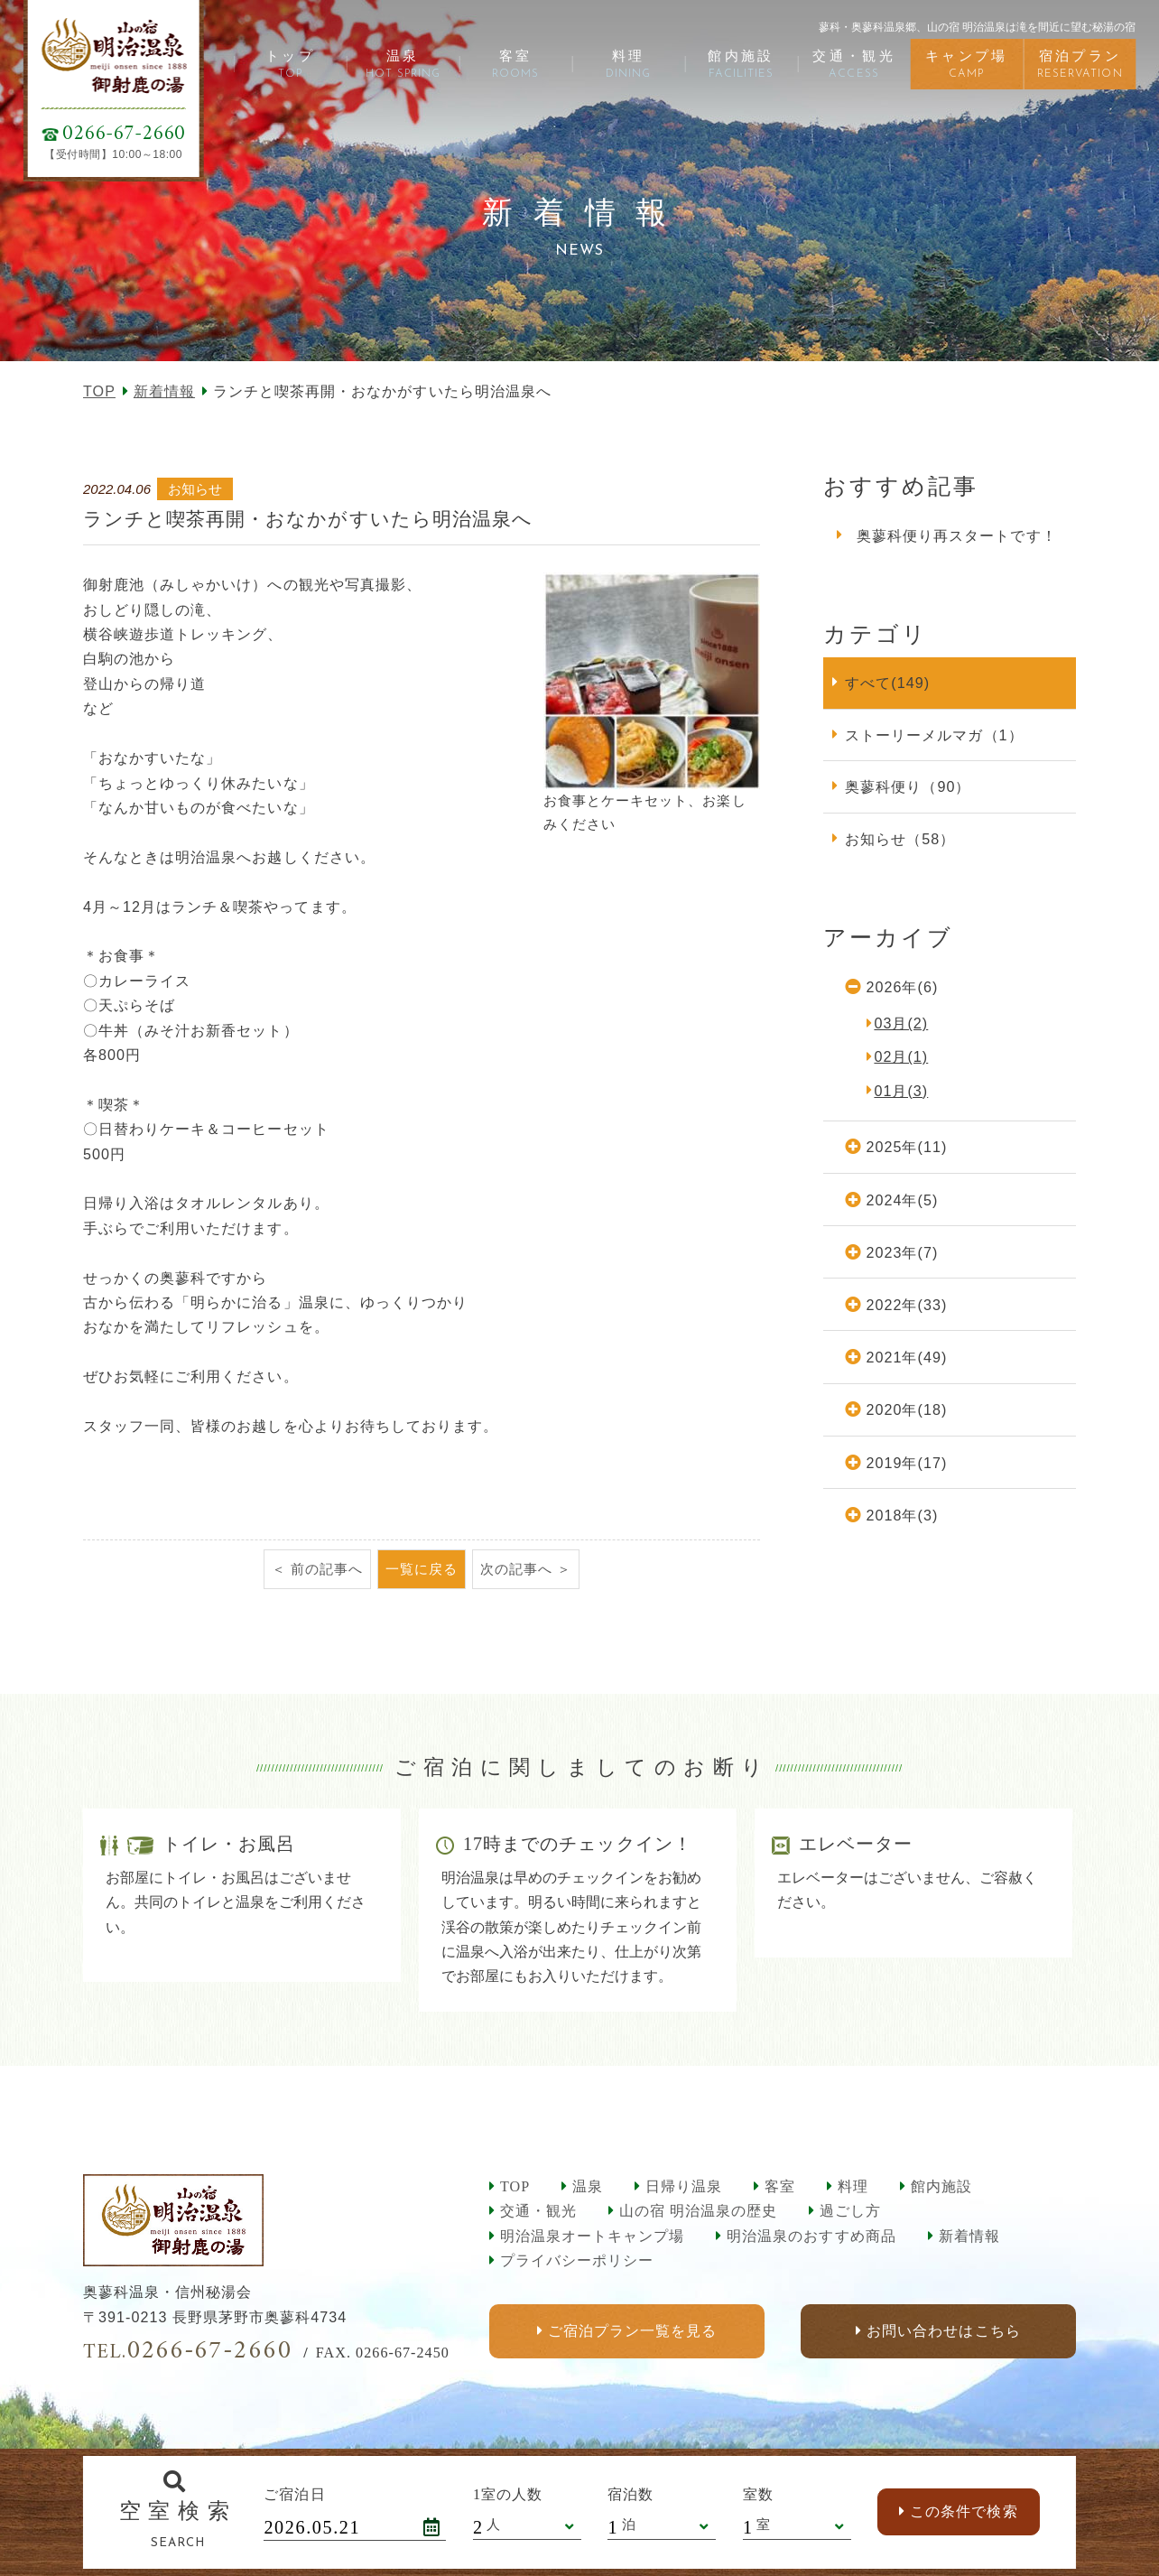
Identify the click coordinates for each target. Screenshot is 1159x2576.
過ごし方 (850, 2210)
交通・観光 (538, 2210)
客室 (780, 2186)
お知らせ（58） (900, 839)
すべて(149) (887, 682)
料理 (853, 2186)
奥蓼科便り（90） (907, 786)
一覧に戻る (421, 1568)
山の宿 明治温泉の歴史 (698, 2210)
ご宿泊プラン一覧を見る (632, 2331)
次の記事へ (516, 1568)
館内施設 (941, 2186)
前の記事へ (327, 1568)
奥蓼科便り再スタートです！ (957, 535)
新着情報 (164, 391)
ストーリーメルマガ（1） (934, 735)
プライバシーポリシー (577, 2260)
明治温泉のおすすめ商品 (811, 2236)
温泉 (587, 2186)
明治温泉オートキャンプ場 (592, 2236)
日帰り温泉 (683, 2186)
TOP (99, 391)
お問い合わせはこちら (943, 2331)
